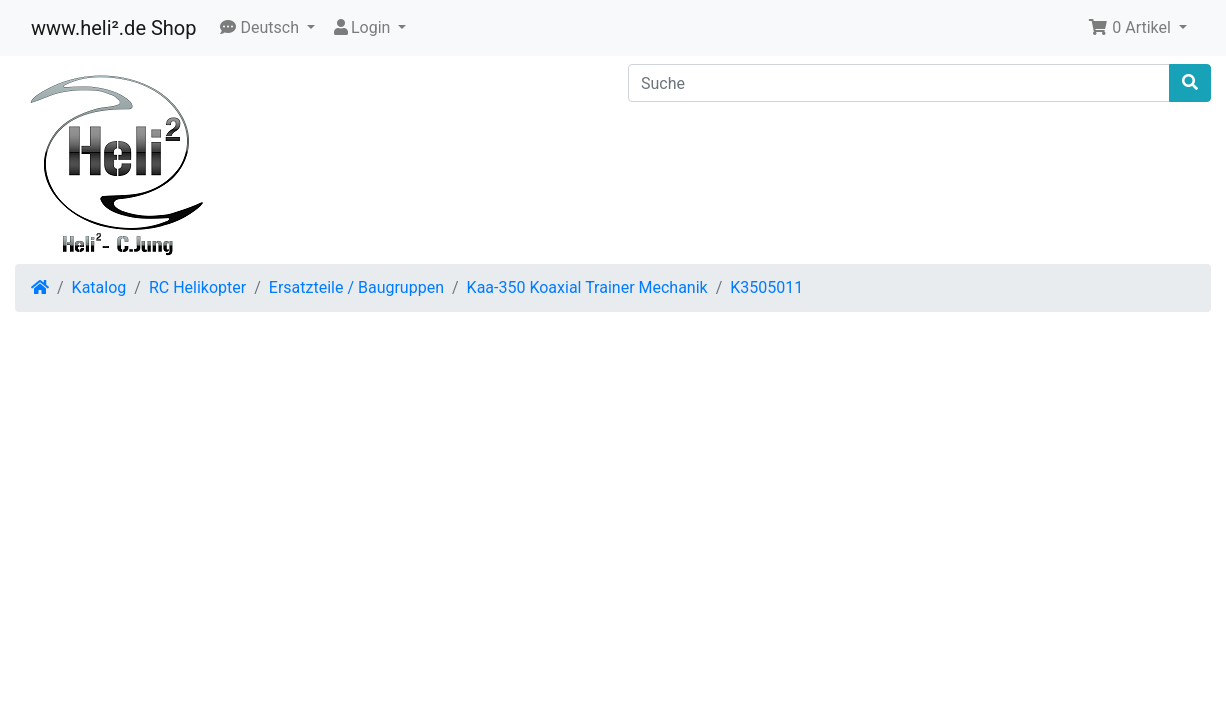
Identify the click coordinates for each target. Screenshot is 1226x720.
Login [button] (362, 27)
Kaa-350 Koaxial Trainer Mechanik (587, 287)
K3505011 (766, 287)
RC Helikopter (197, 287)
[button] (267, 28)
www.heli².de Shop (113, 28)
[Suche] (899, 83)
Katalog (99, 287)
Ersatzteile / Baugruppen (356, 287)
